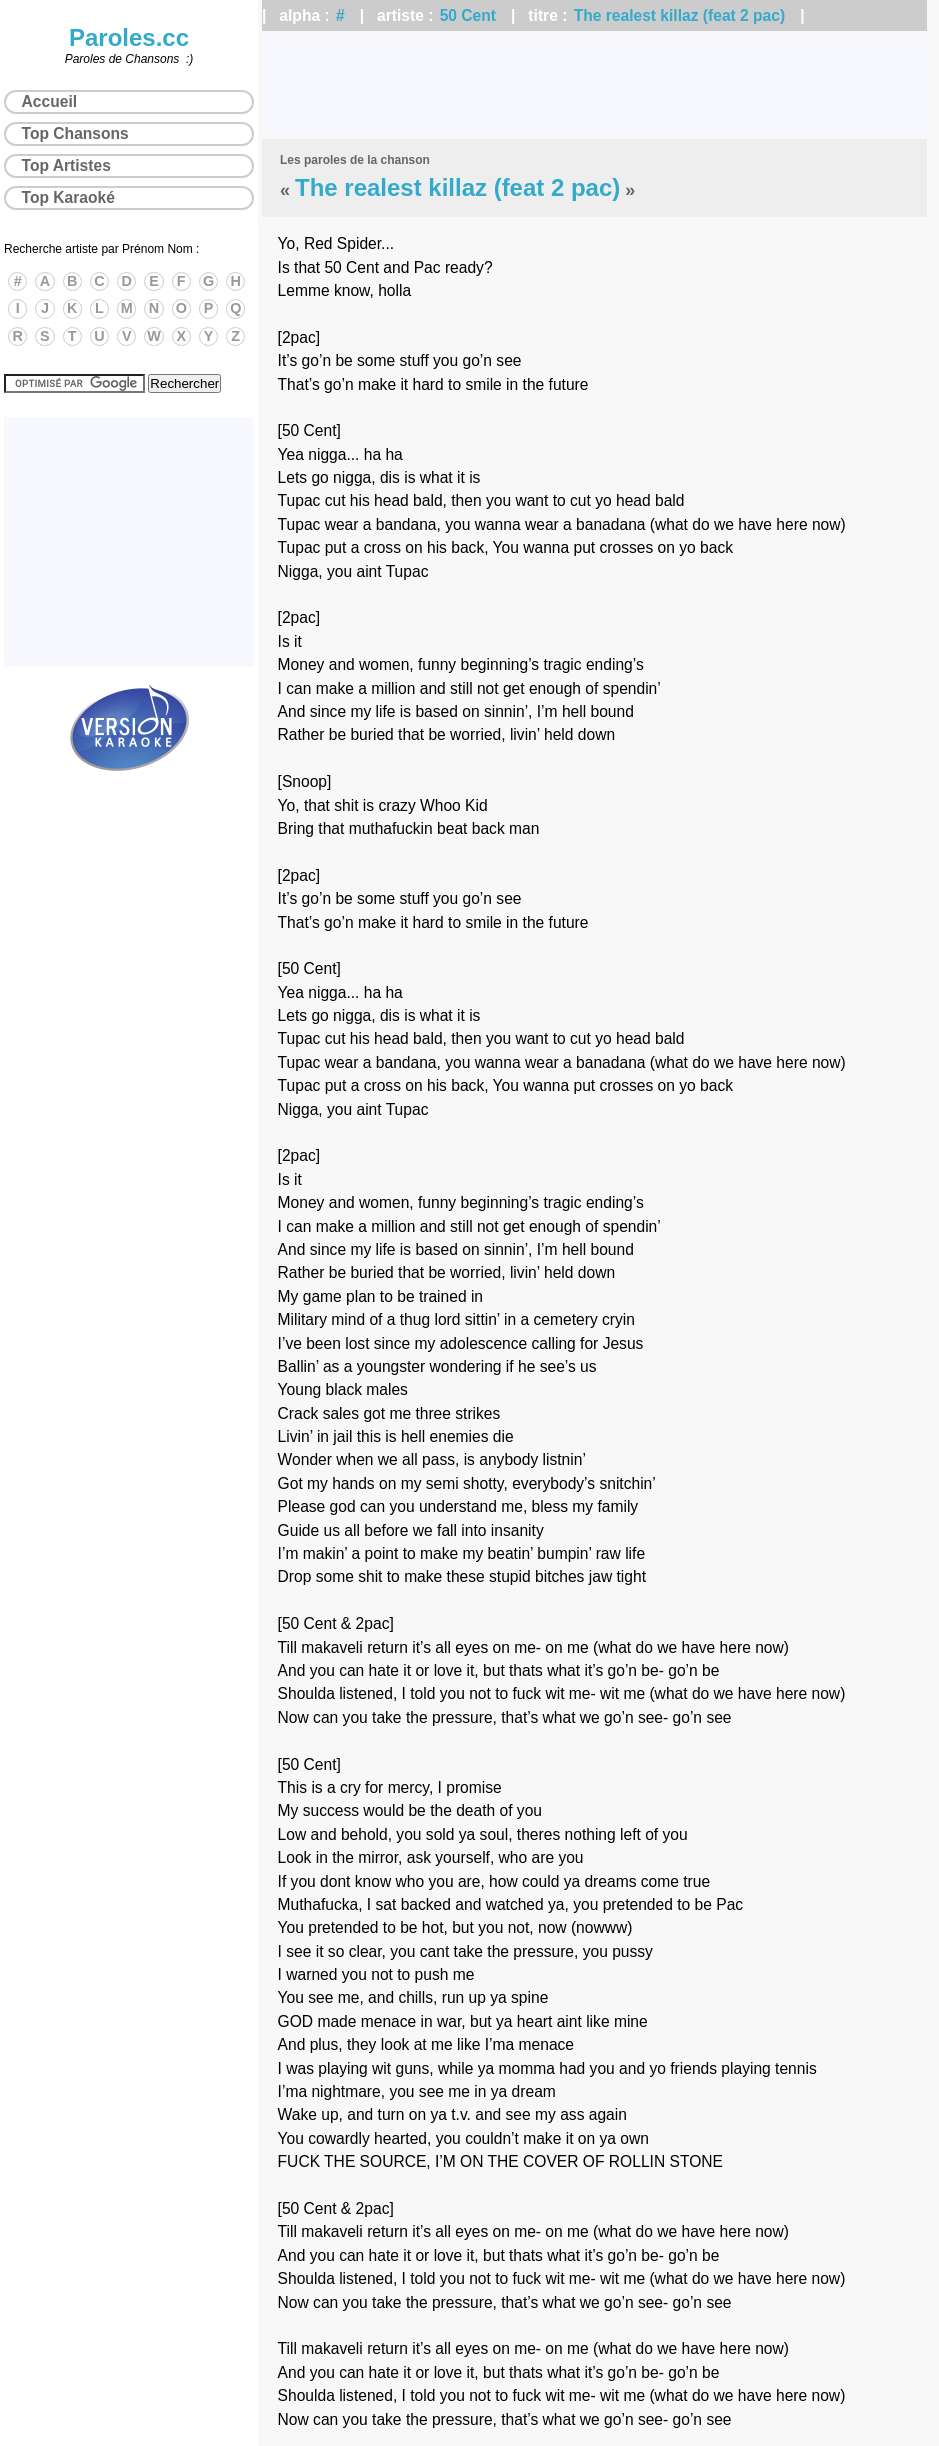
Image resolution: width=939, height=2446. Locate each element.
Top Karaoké (68, 197)
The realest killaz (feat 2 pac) (679, 15)
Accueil (49, 101)
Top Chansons (75, 133)
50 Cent (468, 15)
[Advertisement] (594, 85)
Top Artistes (66, 165)
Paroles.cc (129, 37)
